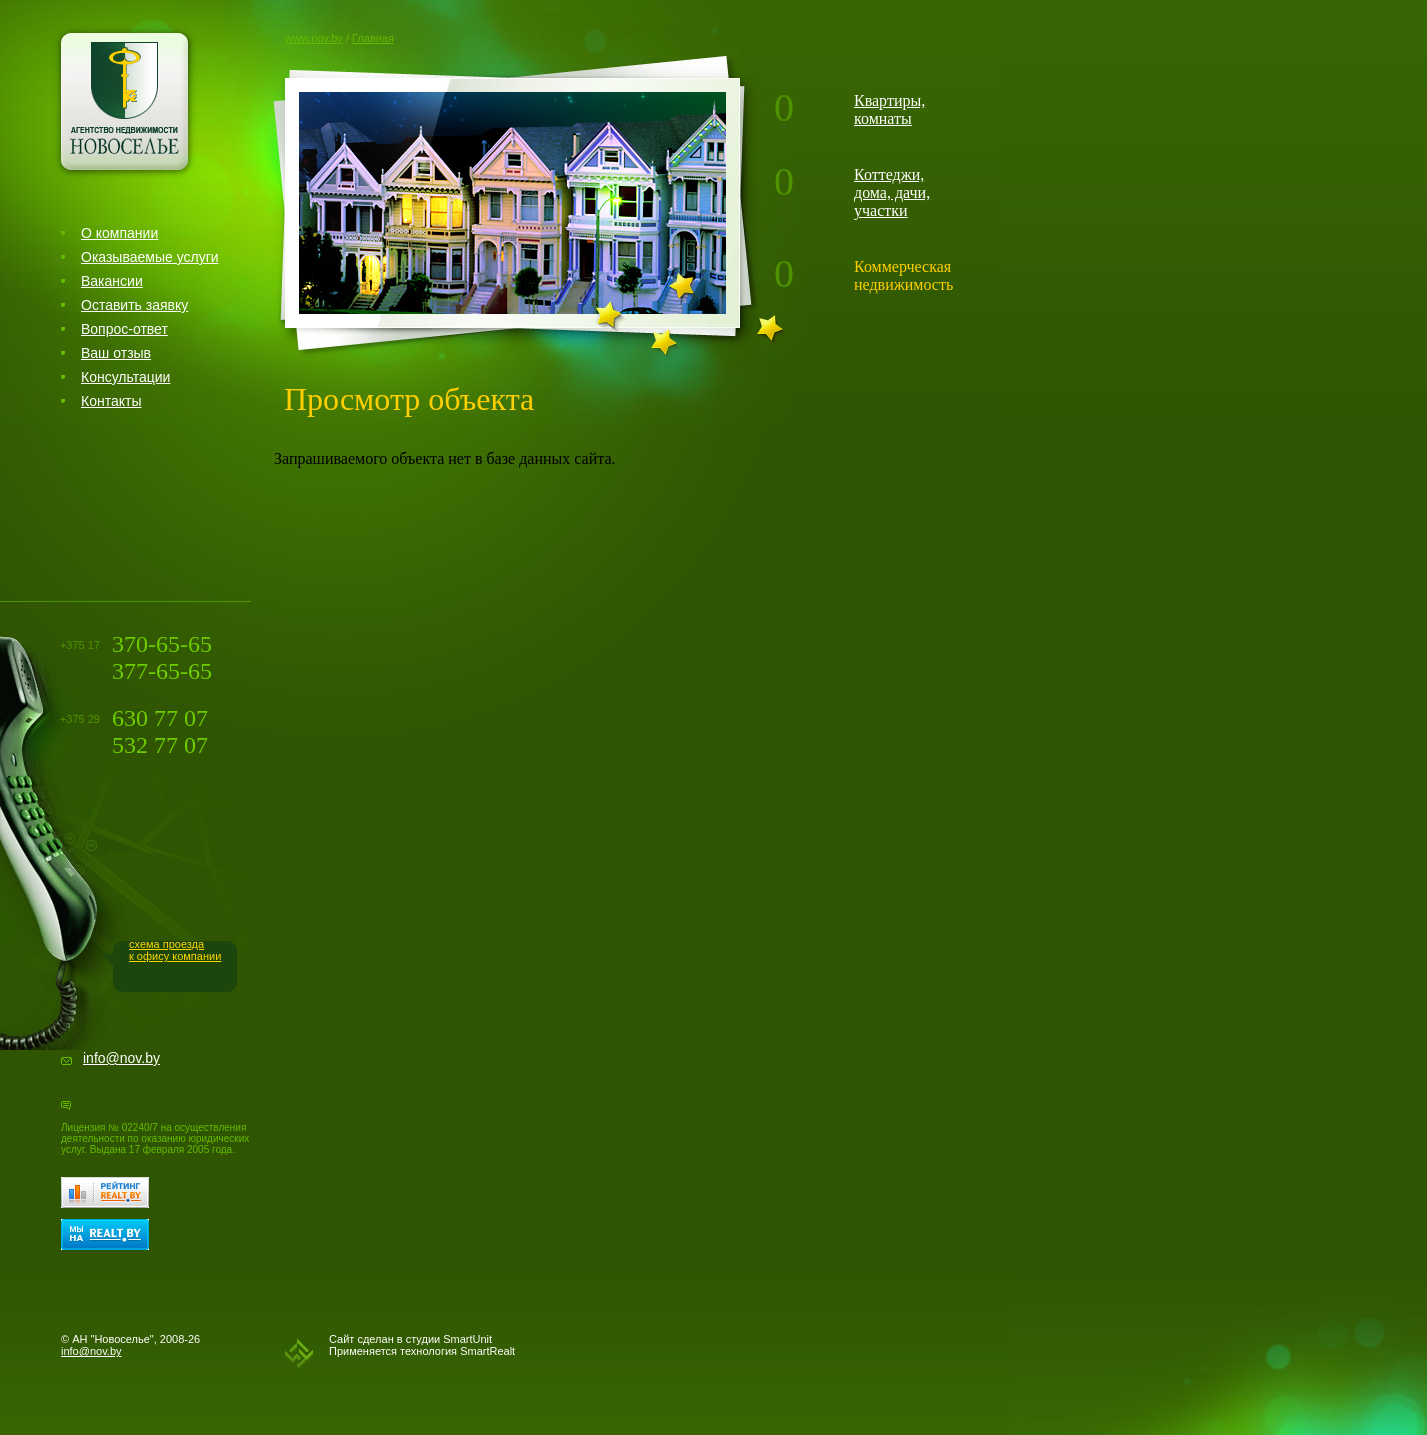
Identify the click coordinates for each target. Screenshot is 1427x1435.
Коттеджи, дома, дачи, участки (892, 192)
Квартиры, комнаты (889, 109)
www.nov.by (314, 38)
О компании (119, 233)
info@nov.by (121, 1058)
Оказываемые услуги (150, 257)
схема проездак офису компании (175, 950)
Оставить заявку (134, 305)
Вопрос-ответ (124, 329)
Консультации (125, 377)
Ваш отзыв (116, 353)
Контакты (111, 401)
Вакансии (112, 281)
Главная (373, 38)
